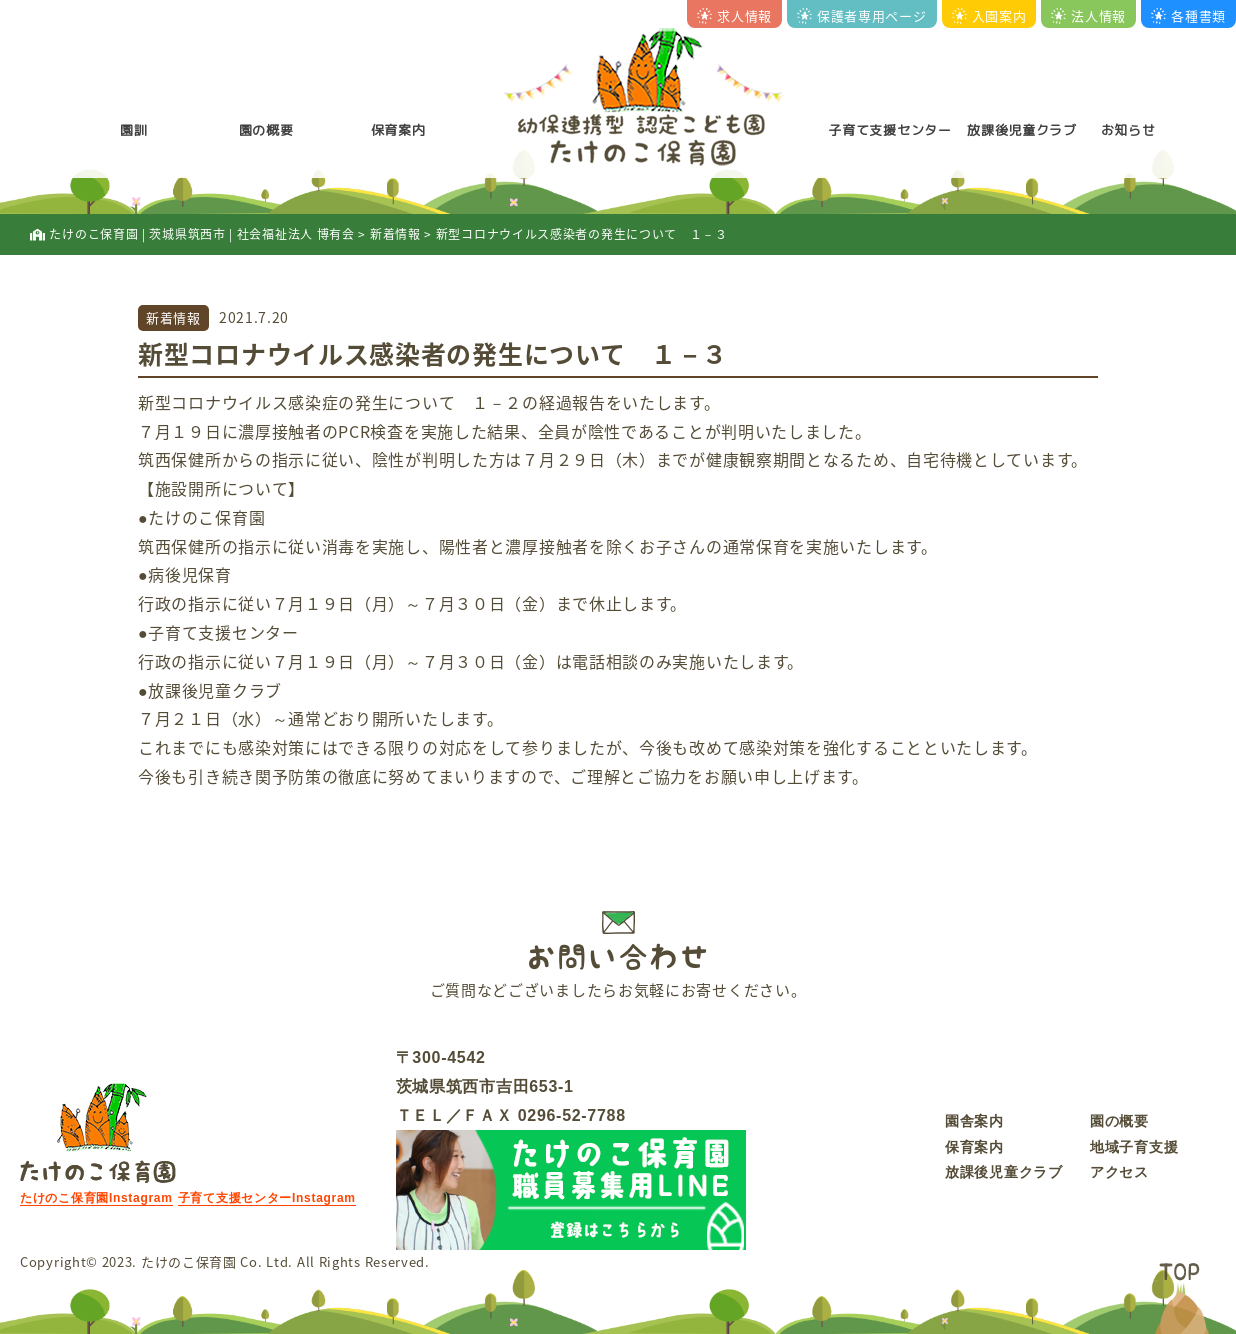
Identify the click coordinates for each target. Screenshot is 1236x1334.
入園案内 (989, 15)
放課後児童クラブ (1022, 130)
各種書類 (1188, 15)
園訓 (133, 130)
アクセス (1119, 1172)
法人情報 (1088, 15)
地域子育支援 (1134, 1147)
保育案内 (398, 130)
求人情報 (734, 15)
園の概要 (266, 130)
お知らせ (1128, 130)
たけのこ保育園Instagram (96, 1198)
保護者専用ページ (862, 15)
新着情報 (173, 317)
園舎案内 (974, 1121)
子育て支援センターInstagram (267, 1198)
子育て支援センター (889, 130)
